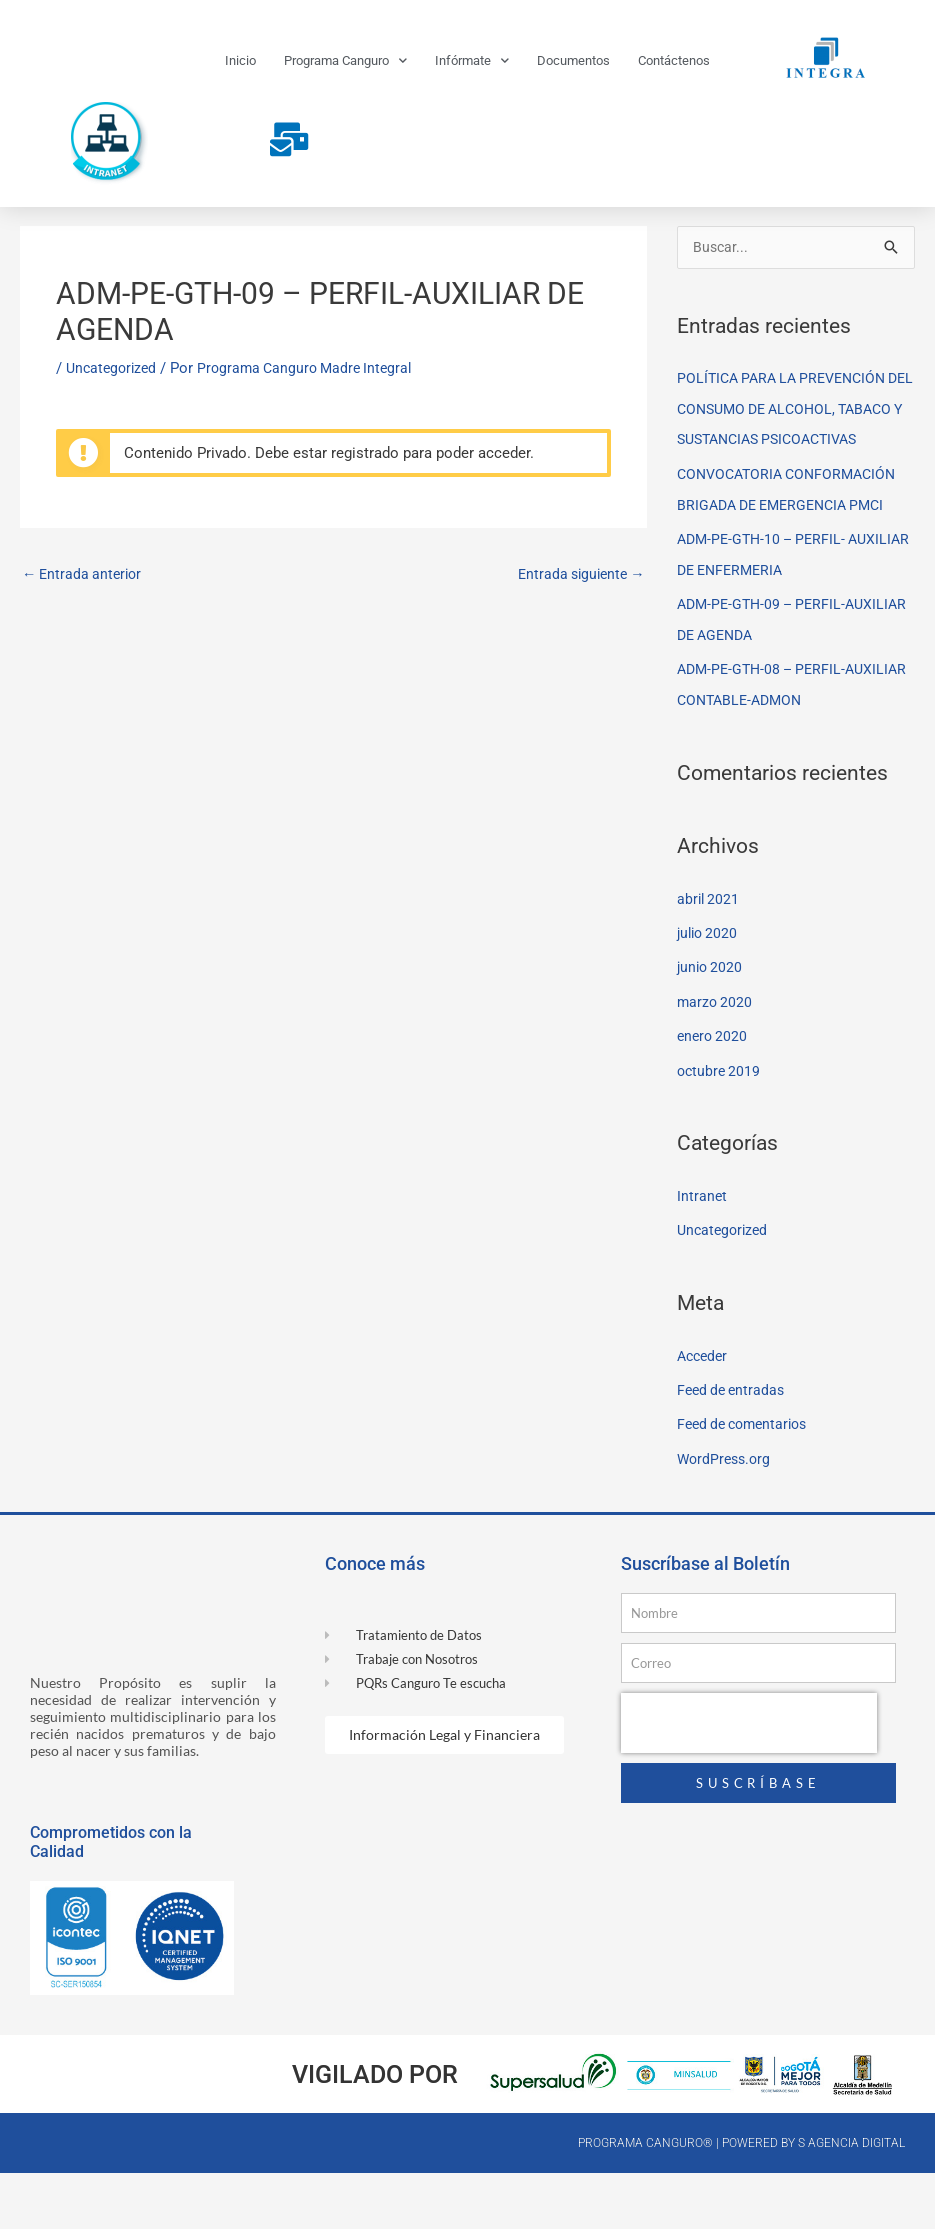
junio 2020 (711, 1031)
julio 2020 (709, 997)
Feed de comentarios (747, 1482)
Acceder (704, 1415)
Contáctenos (674, 60)
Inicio (240, 60)
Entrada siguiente (577, 616)
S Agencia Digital (851, 2199)
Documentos (573, 60)
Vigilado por (375, 2130)
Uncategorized (114, 409)
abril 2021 (709, 963)
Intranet (702, 1256)
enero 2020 (714, 1098)
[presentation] (749, 1779)
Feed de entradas (734, 1448)
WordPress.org (726, 1516)
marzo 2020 (716, 1064)
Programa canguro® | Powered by (688, 2199)
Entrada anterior (85, 616)
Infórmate (472, 60)
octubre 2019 (720, 1132)
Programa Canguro (345, 60)
